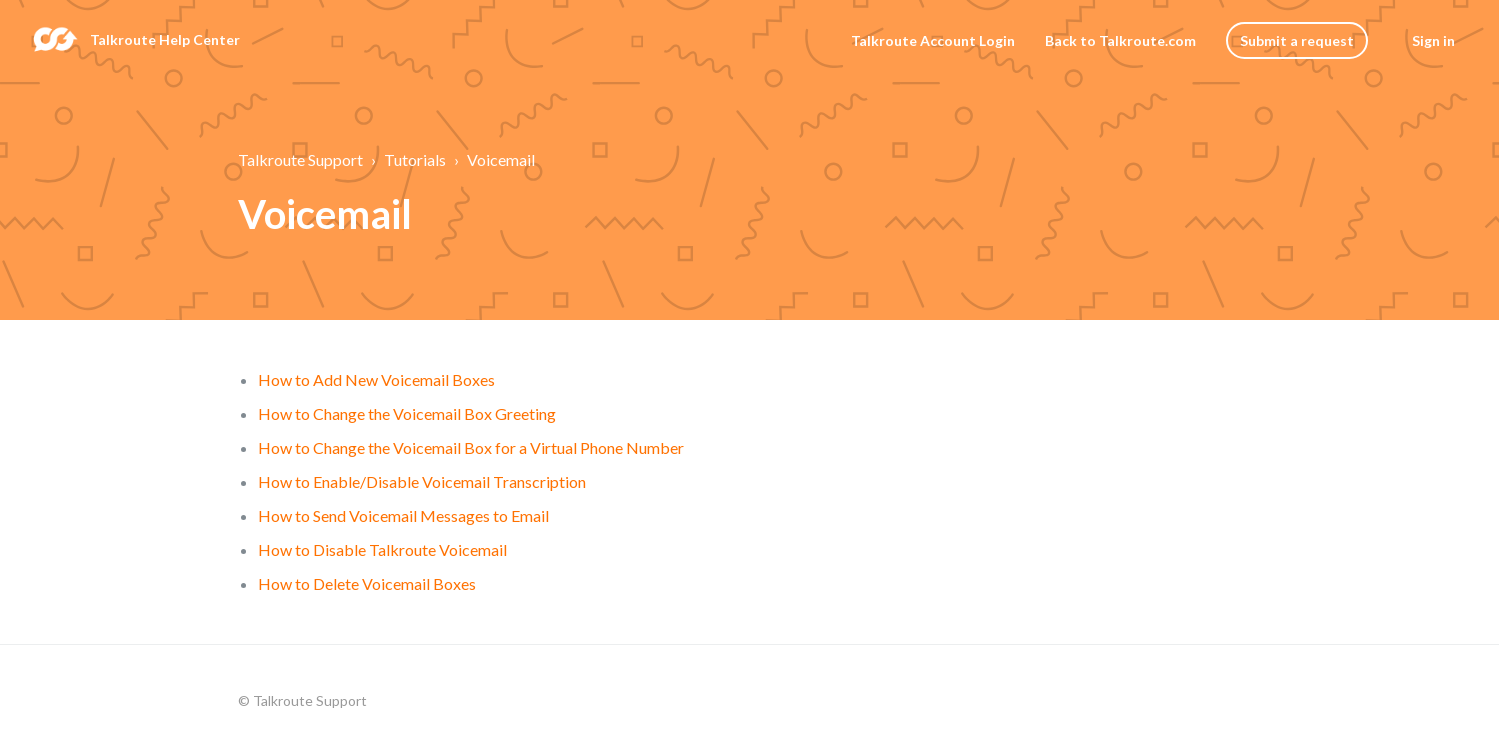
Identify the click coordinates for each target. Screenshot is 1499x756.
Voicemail (501, 159)
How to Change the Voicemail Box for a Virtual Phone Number (471, 447)
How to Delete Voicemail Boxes (367, 583)
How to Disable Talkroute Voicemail (382, 549)
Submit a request (1297, 40)
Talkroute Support (300, 159)
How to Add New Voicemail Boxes (376, 379)
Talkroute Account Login (933, 40)
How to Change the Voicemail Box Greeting (407, 413)
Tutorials (415, 159)
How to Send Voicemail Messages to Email (403, 515)
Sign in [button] (1433, 40)
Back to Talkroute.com (1120, 40)
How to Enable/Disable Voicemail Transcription (422, 481)
